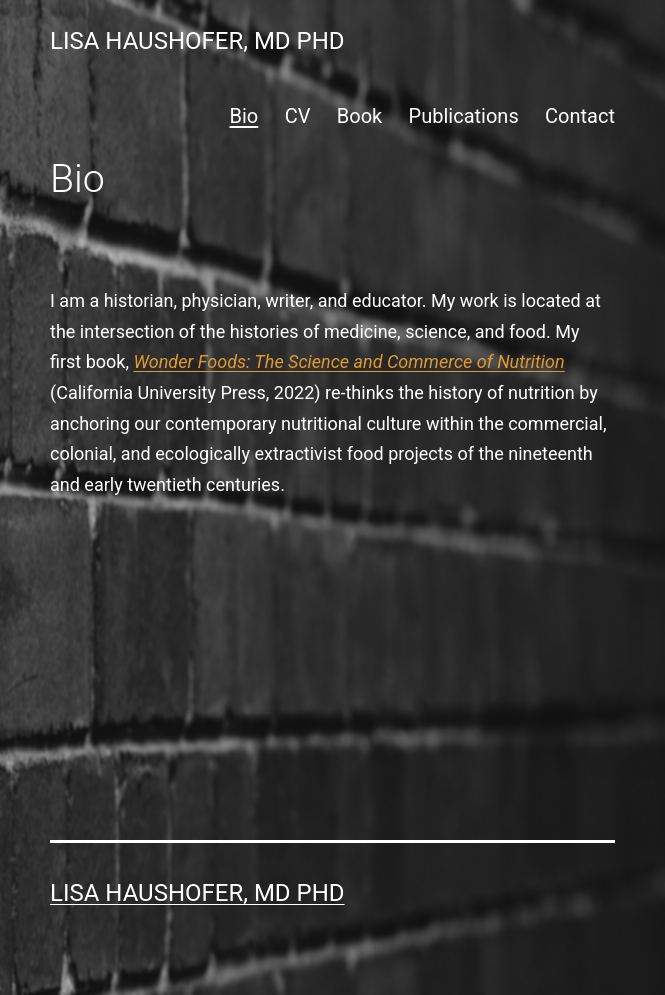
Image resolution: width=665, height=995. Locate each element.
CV (298, 116)
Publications (464, 116)
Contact (580, 116)
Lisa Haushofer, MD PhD (197, 41)
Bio (244, 116)
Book (359, 116)
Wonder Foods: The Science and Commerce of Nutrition (349, 361)
